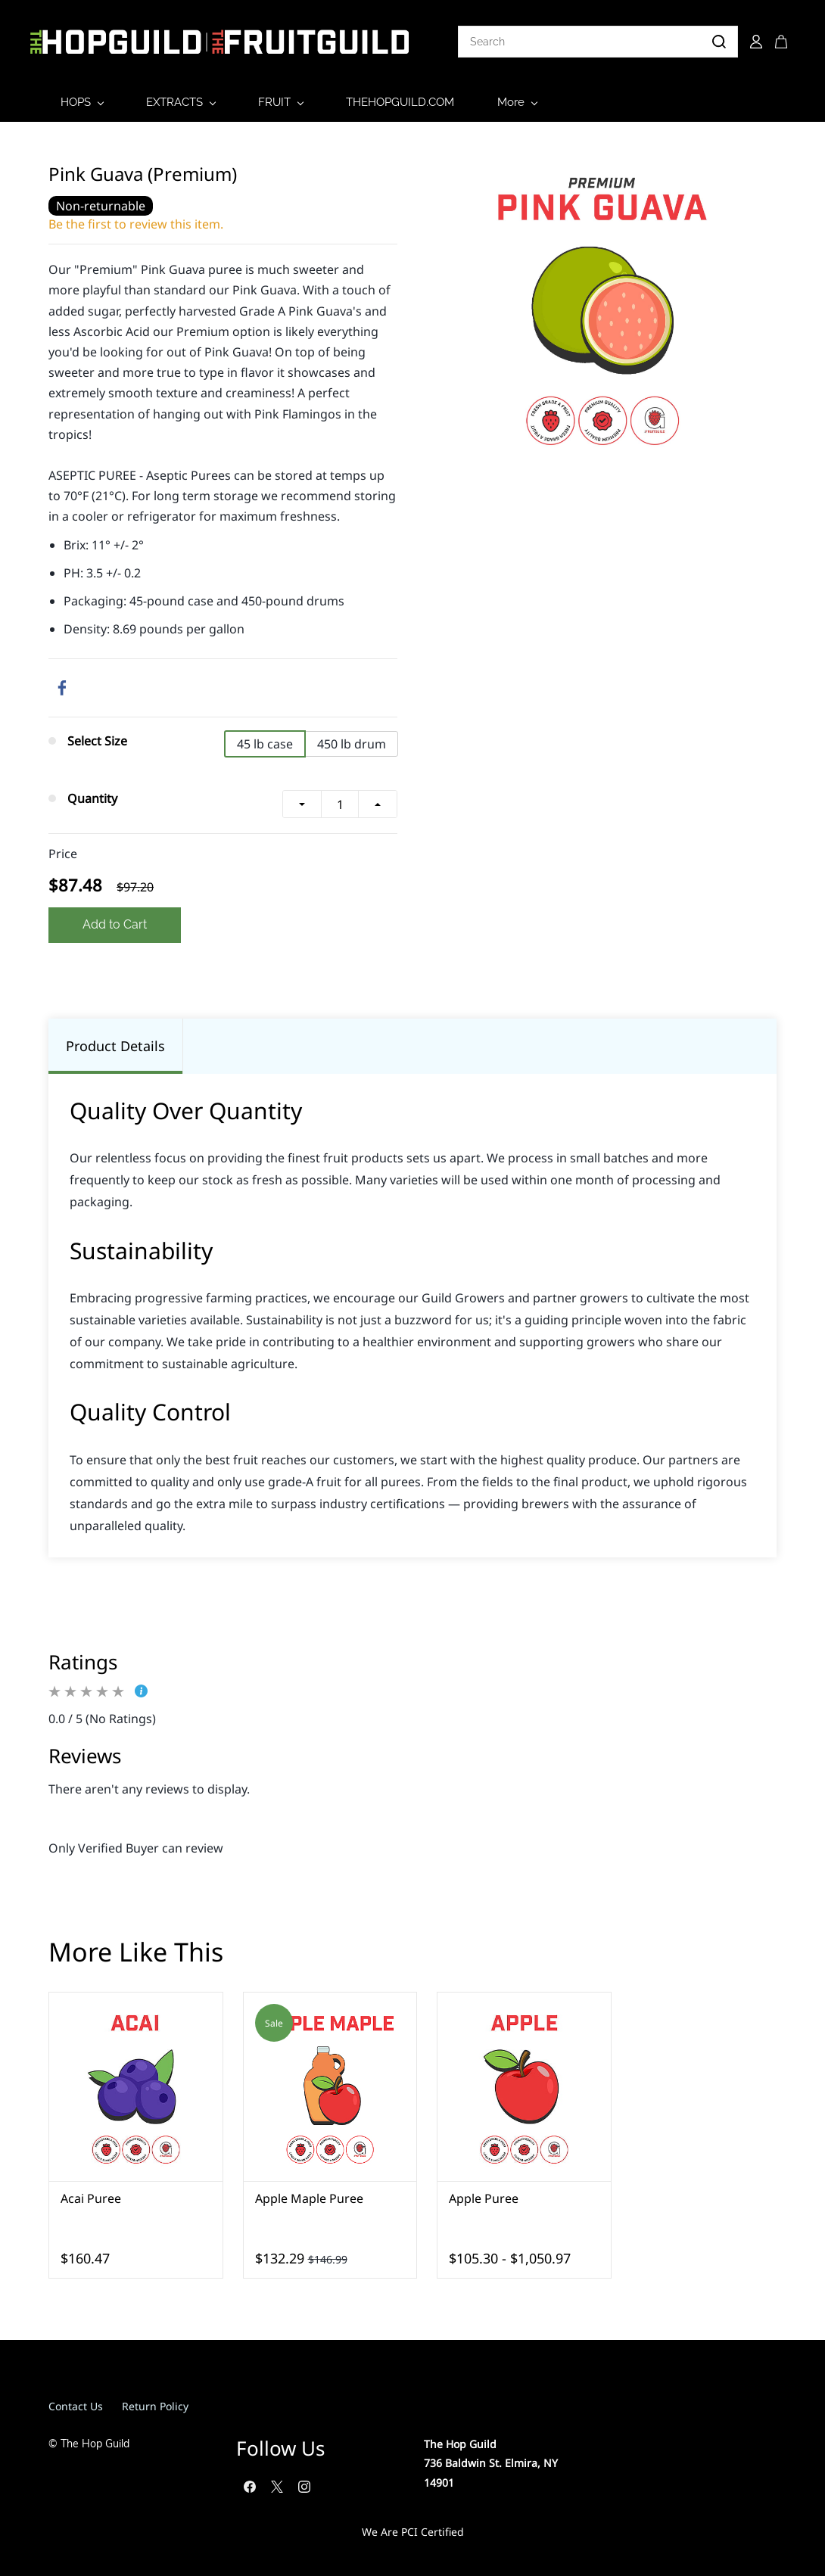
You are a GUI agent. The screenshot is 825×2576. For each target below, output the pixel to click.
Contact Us (75, 2403)
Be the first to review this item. (135, 221)
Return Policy (155, 2403)
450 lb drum (351, 741)
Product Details (115, 1043)
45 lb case (265, 741)
